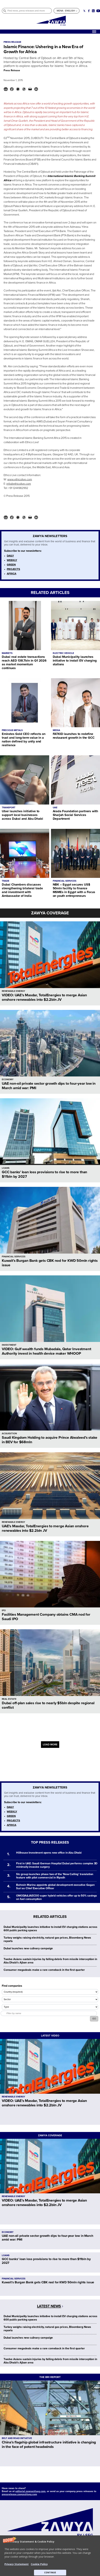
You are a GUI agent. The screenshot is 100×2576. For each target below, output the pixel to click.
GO (94, 2018)
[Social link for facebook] (88, 10)
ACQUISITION (9, 1433)
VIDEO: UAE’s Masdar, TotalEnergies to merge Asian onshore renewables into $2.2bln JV (44, 997)
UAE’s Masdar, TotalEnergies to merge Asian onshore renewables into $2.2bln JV (45, 1528)
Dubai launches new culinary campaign (28, 1948)
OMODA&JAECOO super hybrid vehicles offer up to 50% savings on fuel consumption (56, 1897)
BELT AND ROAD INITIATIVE (17, 2438)
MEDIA (56, 730)
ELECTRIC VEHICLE (63, 653)
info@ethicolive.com (18, 484)
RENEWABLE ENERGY (13, 991)
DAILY (10, 555)
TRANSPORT (8, 807)
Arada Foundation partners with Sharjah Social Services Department (75, 815)
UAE (55, 807)
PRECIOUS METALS (12, 730)
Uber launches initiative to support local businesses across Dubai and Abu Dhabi (22, 815)
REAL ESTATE (9, 1699)
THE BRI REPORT (50, 2377)
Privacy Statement (16, 2564)
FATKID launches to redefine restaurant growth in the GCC (73, 736)
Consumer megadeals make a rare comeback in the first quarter (44, 1970)
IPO (4, 1610)
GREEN (11, 564)
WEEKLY (12, 560)
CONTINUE (50, 2572)
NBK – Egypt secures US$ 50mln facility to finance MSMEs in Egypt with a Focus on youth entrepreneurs (74, 890)
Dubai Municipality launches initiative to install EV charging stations (75, 660)
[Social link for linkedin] (93, 10)
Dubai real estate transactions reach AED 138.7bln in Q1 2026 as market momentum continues (24, 662)
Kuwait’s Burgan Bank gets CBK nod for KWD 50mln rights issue (48, 2282)
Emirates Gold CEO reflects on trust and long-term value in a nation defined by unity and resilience (23, 739)
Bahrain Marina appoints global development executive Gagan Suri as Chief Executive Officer (55, 1886)
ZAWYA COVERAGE (50, 913)
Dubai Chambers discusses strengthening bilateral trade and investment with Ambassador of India (22, 890)
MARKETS (7, 653)
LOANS (5, 1168)
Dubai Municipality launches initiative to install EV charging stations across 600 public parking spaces (50, 1928)
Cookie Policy (39, 2564)
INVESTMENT (9, 1345)
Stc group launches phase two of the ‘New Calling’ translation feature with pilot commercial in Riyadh (54, 1875)
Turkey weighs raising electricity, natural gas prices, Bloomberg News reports (47, 1939)
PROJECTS (13, 569)
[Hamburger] (94, 32)
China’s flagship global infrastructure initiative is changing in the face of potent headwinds (49, 2444)
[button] (50, 2555)
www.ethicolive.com (19, 479)
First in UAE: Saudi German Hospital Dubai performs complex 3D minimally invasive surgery (56, 1865)
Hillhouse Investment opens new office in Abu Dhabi (49, 1852)
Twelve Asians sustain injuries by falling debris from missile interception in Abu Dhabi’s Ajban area (50, 1960)
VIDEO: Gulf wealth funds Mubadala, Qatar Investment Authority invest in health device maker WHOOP (46, 1351)
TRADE (5, 880)
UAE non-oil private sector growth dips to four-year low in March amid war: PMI (47, 2237)
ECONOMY (7, 1079)
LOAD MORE (50, 1744)
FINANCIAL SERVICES (64, 880)
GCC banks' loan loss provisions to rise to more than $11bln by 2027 (46, 2261)
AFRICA (11, 573)
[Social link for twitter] (84, 10)
